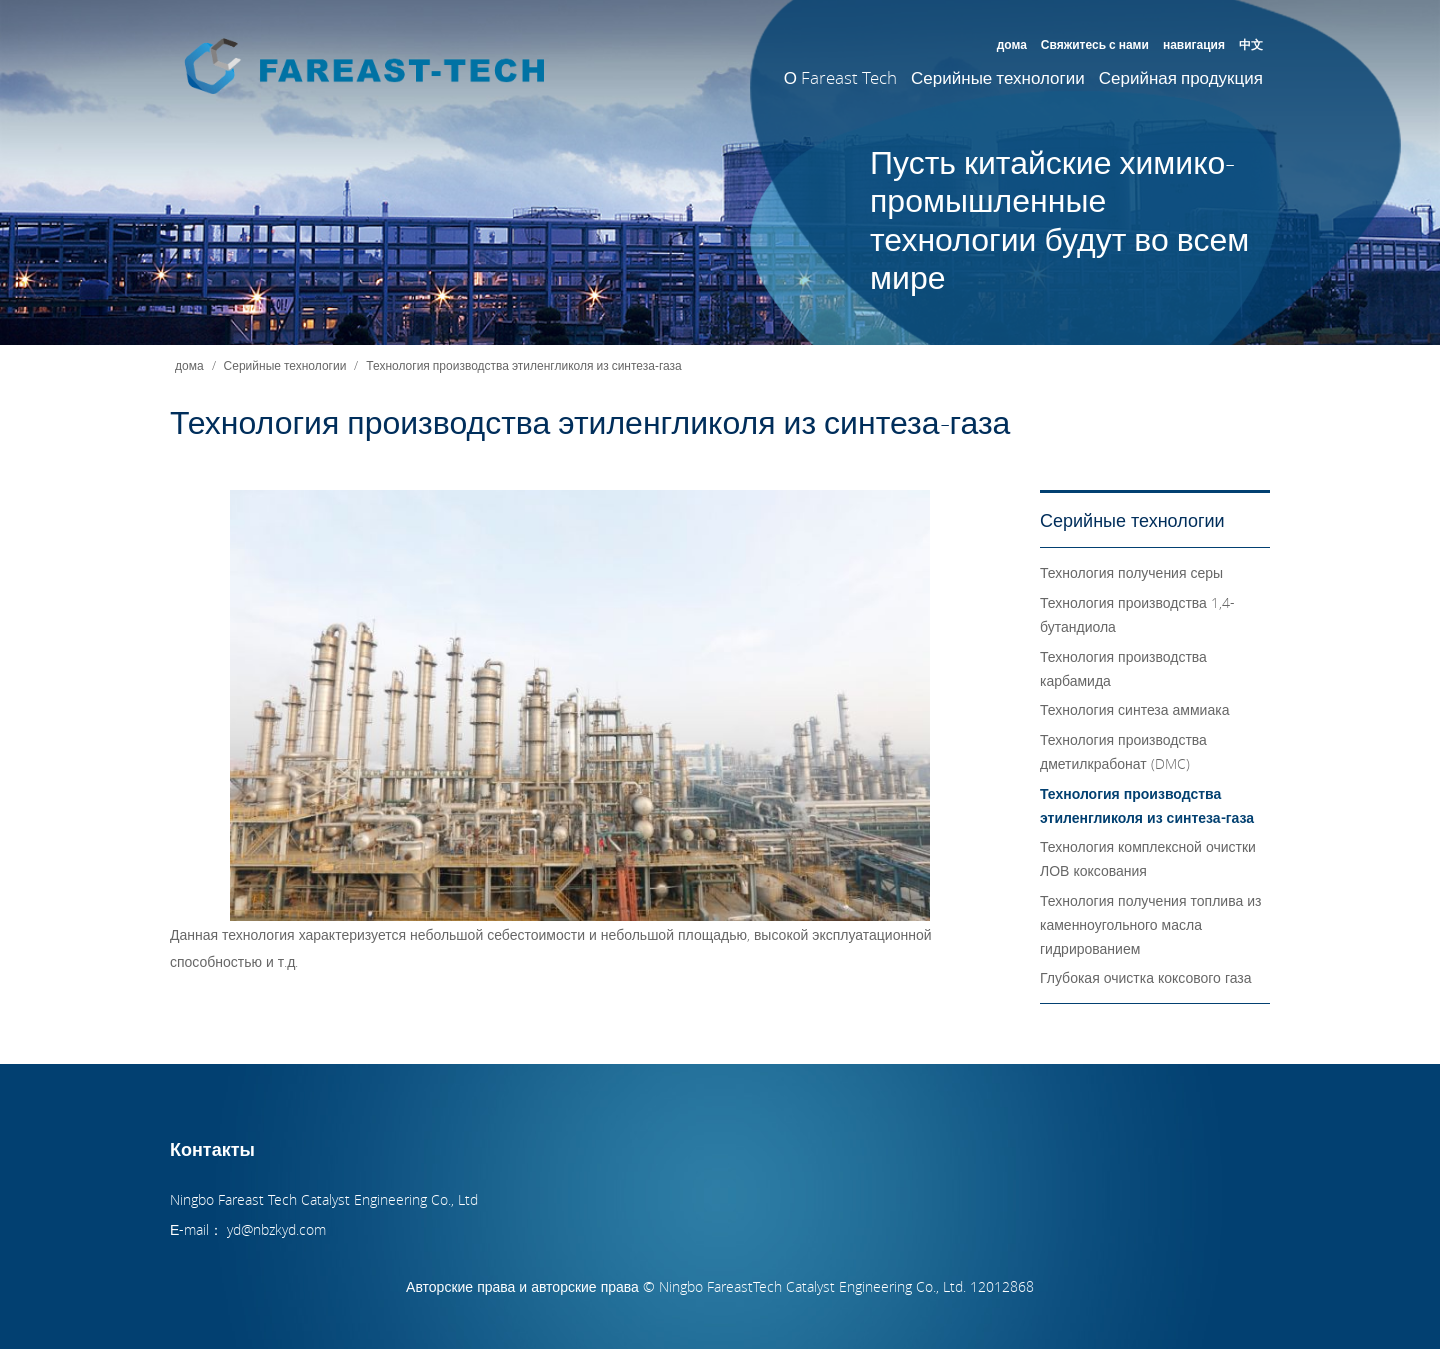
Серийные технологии (998, 77)
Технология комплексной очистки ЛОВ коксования (1148, 858)
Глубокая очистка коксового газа (1146, 977)
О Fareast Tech (840, 77)
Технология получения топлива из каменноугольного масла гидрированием (1150, 924)
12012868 (1004, 1286)
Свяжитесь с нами (1095, 44)
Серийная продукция (1181, 77)
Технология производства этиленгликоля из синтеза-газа (523, 365)
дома (1012, 44)
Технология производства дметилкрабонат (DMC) (1123, 751)
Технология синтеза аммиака (1134, 709)
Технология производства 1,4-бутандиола (1137, 614)
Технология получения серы (1131, 572)
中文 (1251, 44)
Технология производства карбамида (1123, 668)
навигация (1194, 44)
